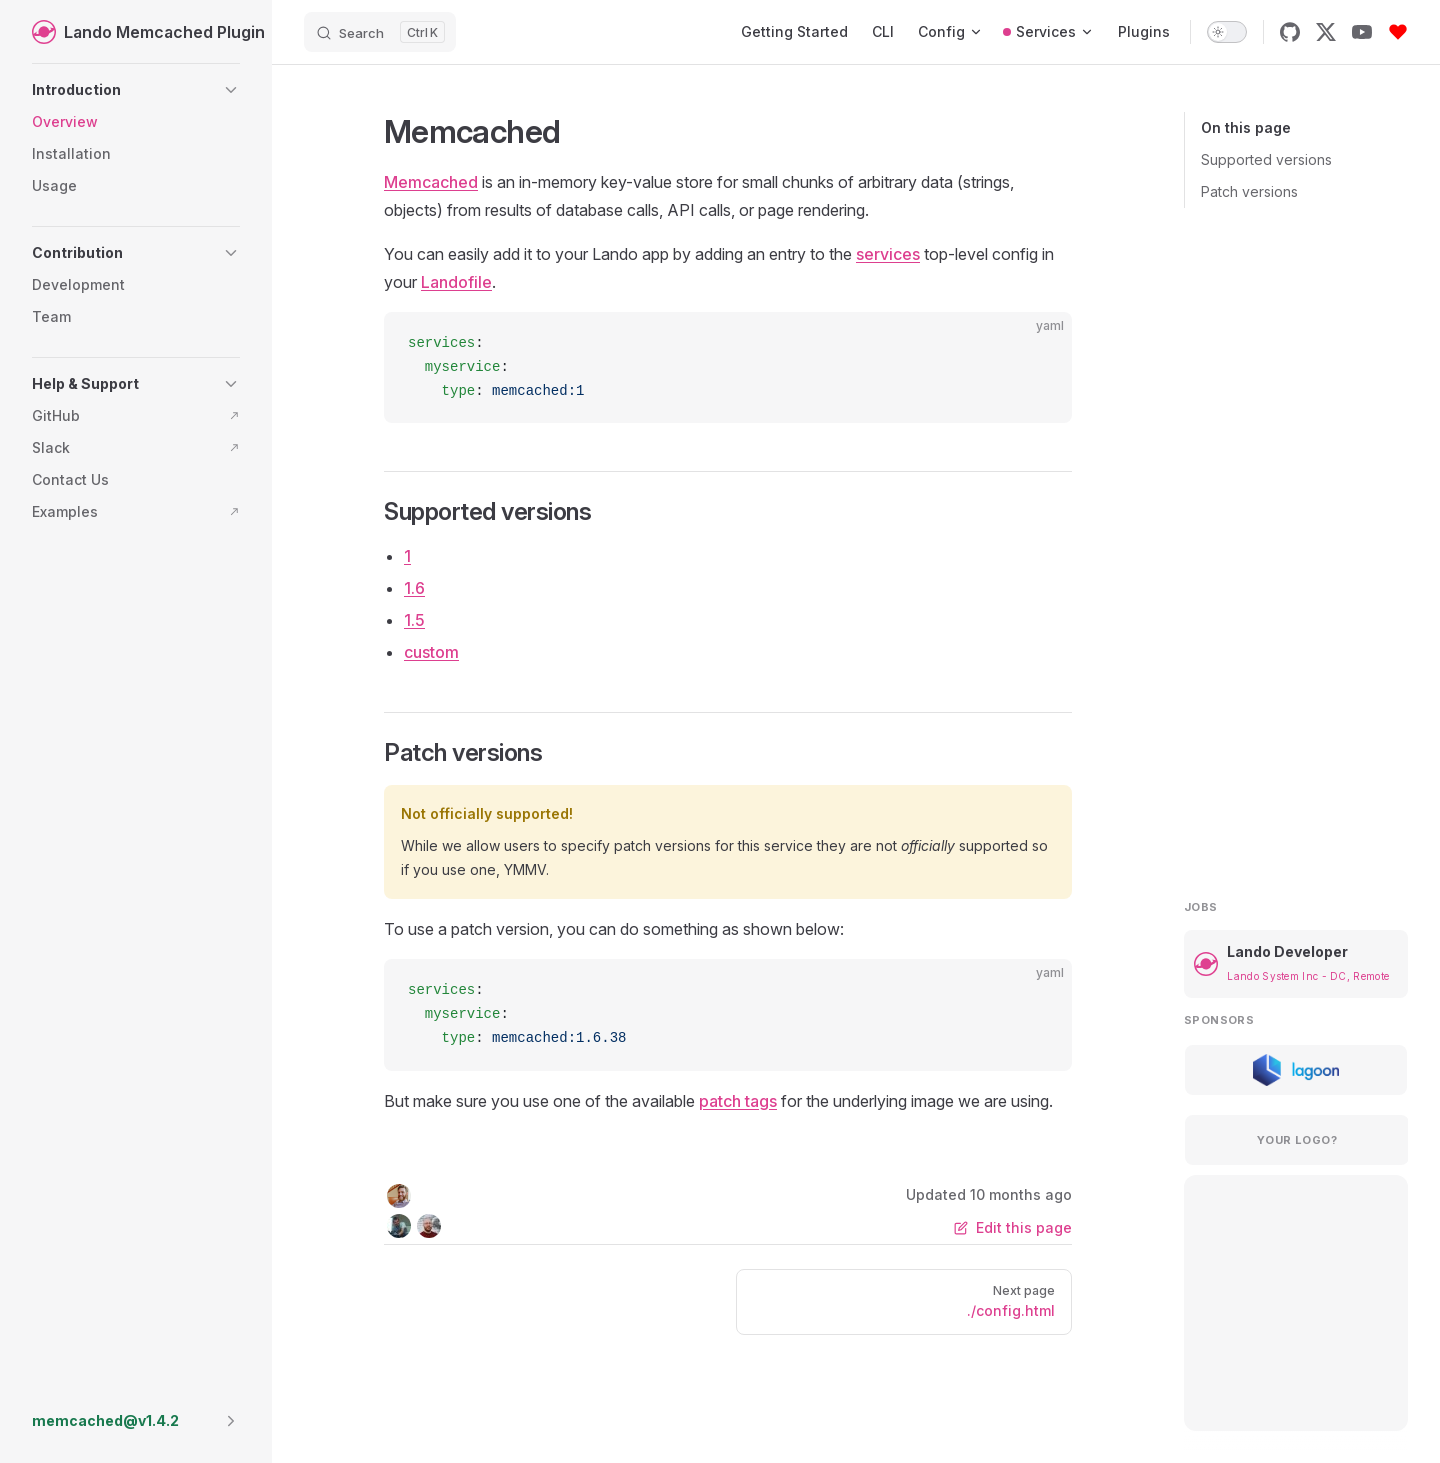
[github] (1290, 32)
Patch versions (1249, 191)
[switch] (1227, 32)
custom (431, 652)
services (888, 254)
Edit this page (1013, 1227)
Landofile (456, 282)
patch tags (738, 1101)
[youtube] (1362, 32)
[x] (1326, 32)
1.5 (414, 620)
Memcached (431, 182)
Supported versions (1266, 159)
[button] (136, 90)
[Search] (380, 32)
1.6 (414, 588)
